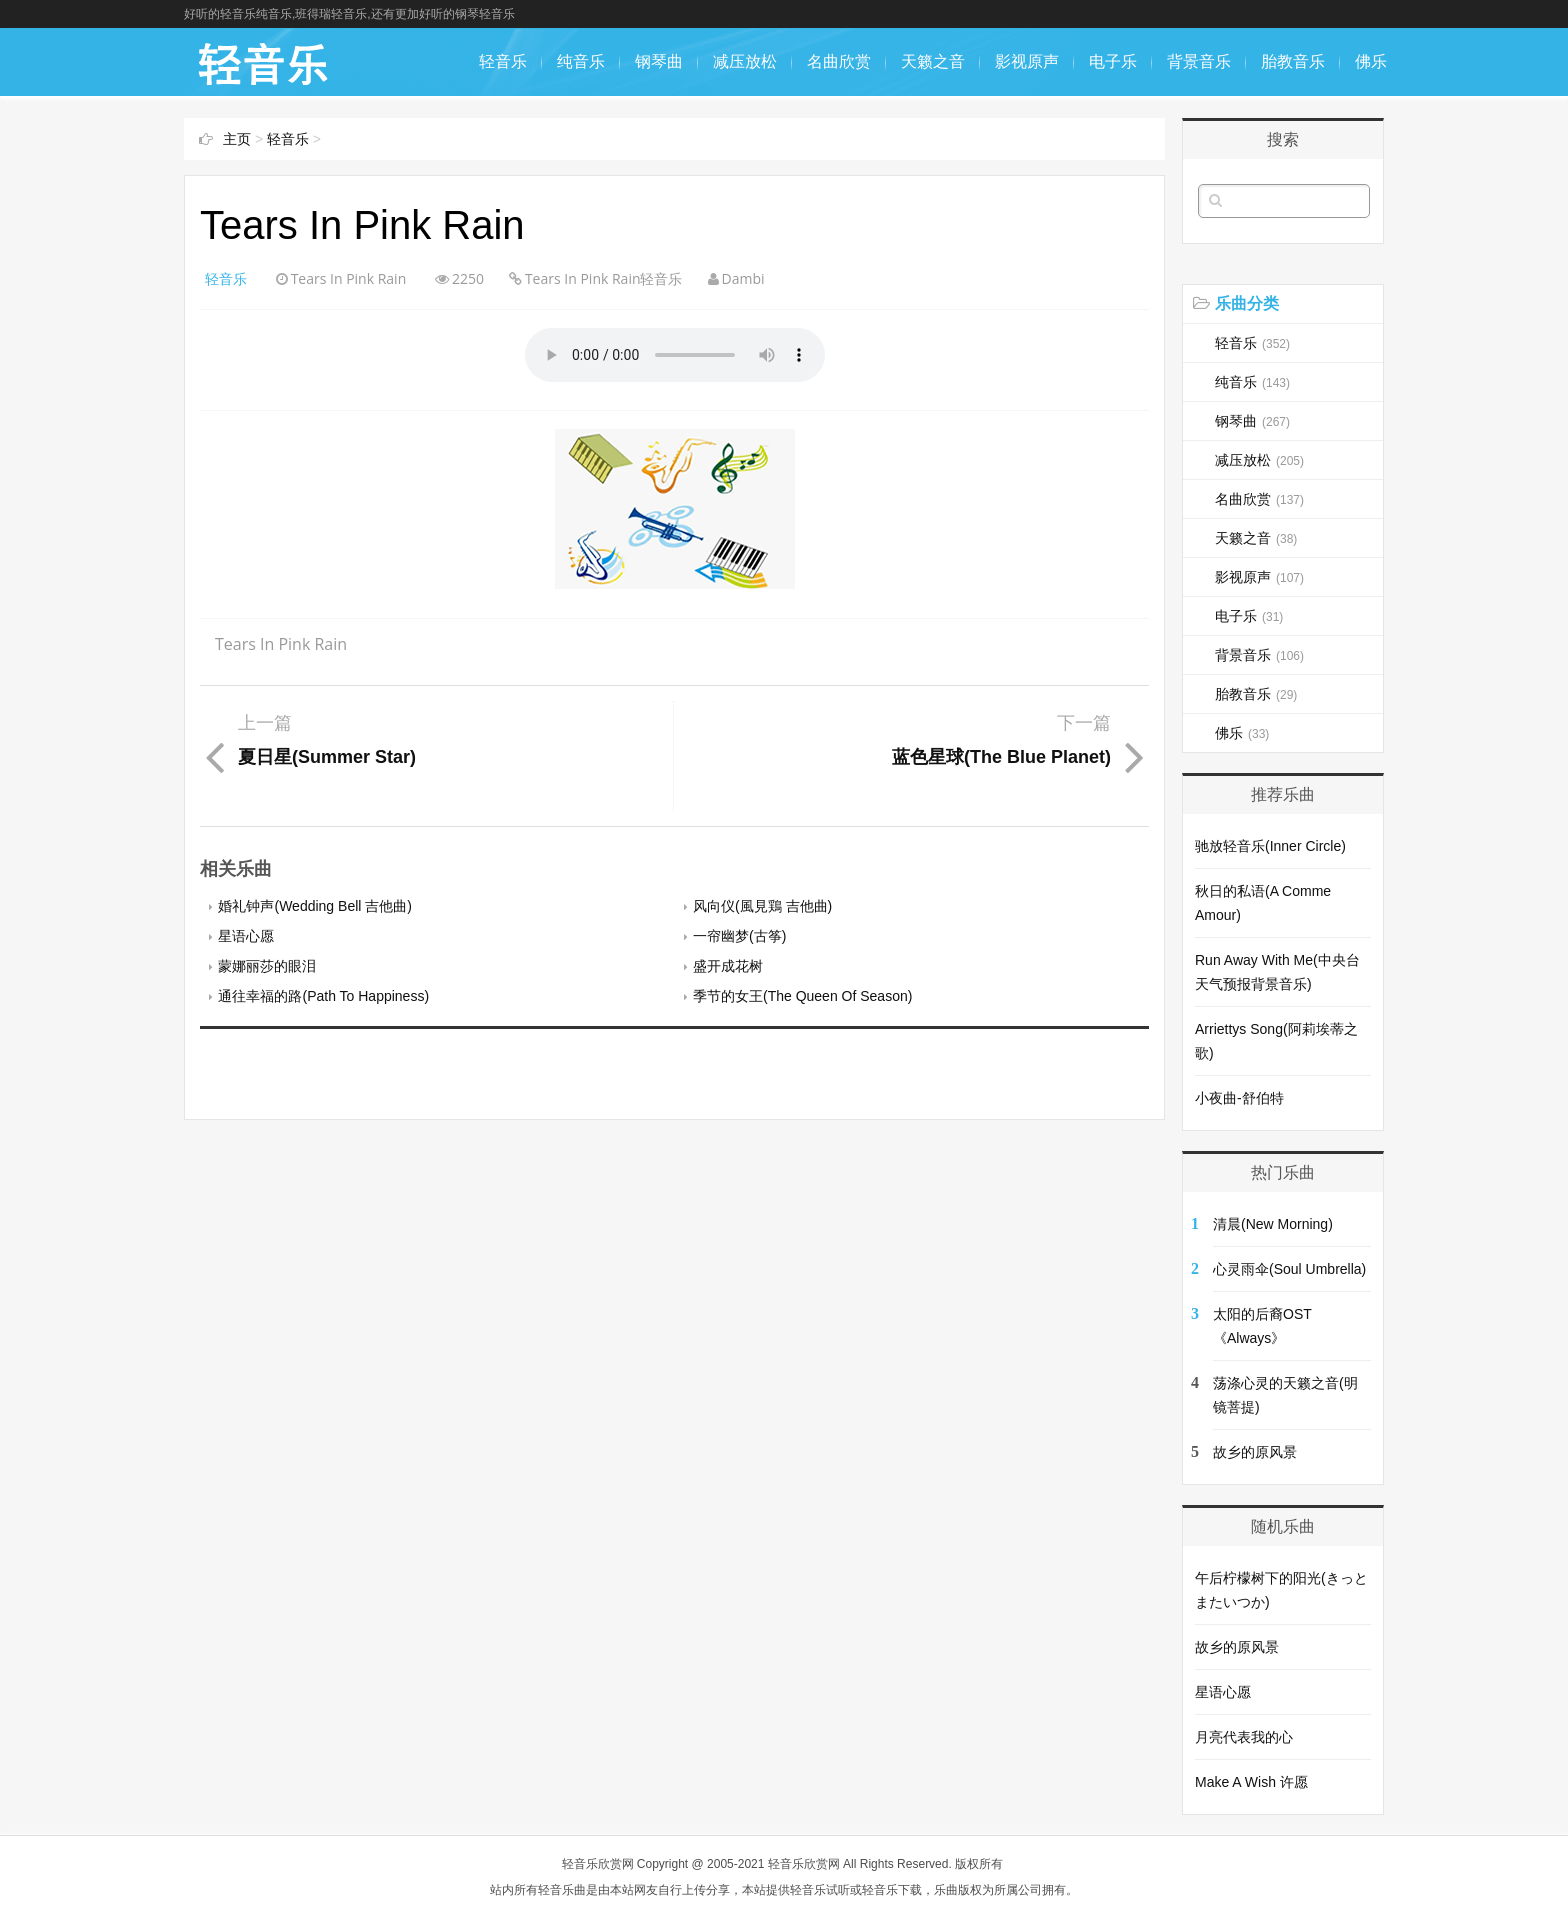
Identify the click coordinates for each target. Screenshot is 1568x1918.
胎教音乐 (1293, 61)
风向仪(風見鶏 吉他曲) (762, 906)
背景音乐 (1199, 61)
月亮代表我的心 (1244, 1737)
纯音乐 (581, 61)
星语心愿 (246, 936)
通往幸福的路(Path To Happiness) (323, 996)
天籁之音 (933, 61)
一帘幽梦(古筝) (739, 936)
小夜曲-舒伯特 (1239, 1098)
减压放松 (745, 61)
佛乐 (1371, 61)
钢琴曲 (659, 61)
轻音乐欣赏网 (598, 1864)
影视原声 (1027, 61)
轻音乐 (503, 61)
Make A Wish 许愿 (1251, 1782)
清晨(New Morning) (1273, 1224)
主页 (237, 139)
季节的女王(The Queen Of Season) (802, 996)
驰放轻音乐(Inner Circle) (1270, 846)
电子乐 (1113, 61)
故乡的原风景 (1255, 1452)
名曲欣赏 (839, 61)
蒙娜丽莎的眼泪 (267, 966)
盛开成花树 (728, 966)
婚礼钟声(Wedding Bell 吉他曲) (314, 906)
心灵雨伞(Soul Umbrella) (1289, 1269)
